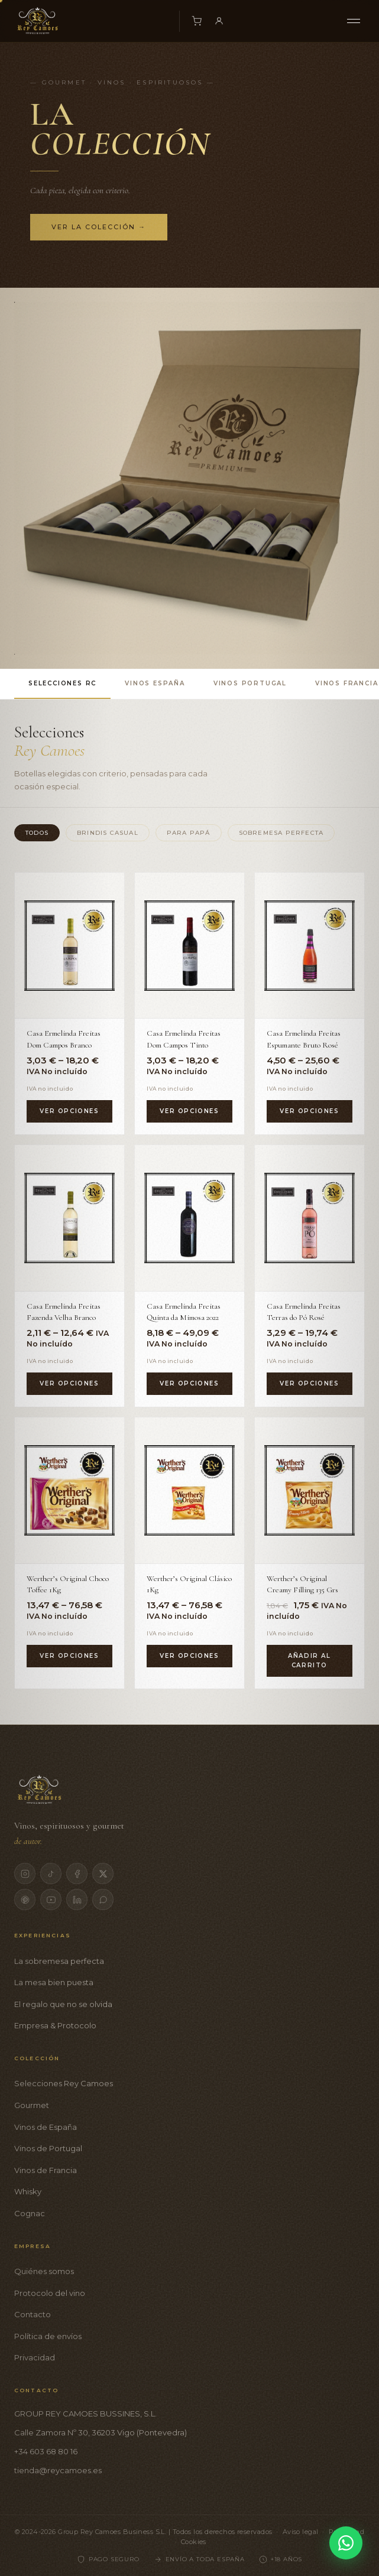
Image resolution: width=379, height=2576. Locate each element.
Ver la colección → (98, 227)
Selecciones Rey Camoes (63, 2083)
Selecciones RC (62, 683)
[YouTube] (50, 1899)
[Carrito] (196, 21)
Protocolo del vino (49, 2293)
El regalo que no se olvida (63, 2004)
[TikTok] (50, 1873)
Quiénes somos (44, 2271)
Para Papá (188, 833)
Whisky (27, 2191)
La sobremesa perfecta (59, 1961)
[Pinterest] (24, 1899)
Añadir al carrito (309, 1660)
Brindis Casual (107, 833)
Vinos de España (45, 2127)
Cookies (193, 2542)
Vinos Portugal (250, 683)
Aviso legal (301, 2532)
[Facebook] (77, 1873)
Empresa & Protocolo (55, 2025)
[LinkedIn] (77, 1899)
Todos (36, 833)
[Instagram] (24, 1873)
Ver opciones (69, 1111)
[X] (103, 1873)
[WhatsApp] (103, 1899)
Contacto (32, 2314)
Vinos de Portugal (48, 2148)
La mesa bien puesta (53, 1982)
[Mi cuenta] (218, 21)
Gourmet (31, 2105)
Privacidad (34, 2357)
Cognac (29, 2213)
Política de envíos (48, 2336)
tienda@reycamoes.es (58, 2470)
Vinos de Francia (45, 2170)
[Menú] (353, 21)
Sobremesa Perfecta (281, 833)
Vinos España (155, 683)
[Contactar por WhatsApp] (345, 2542)
